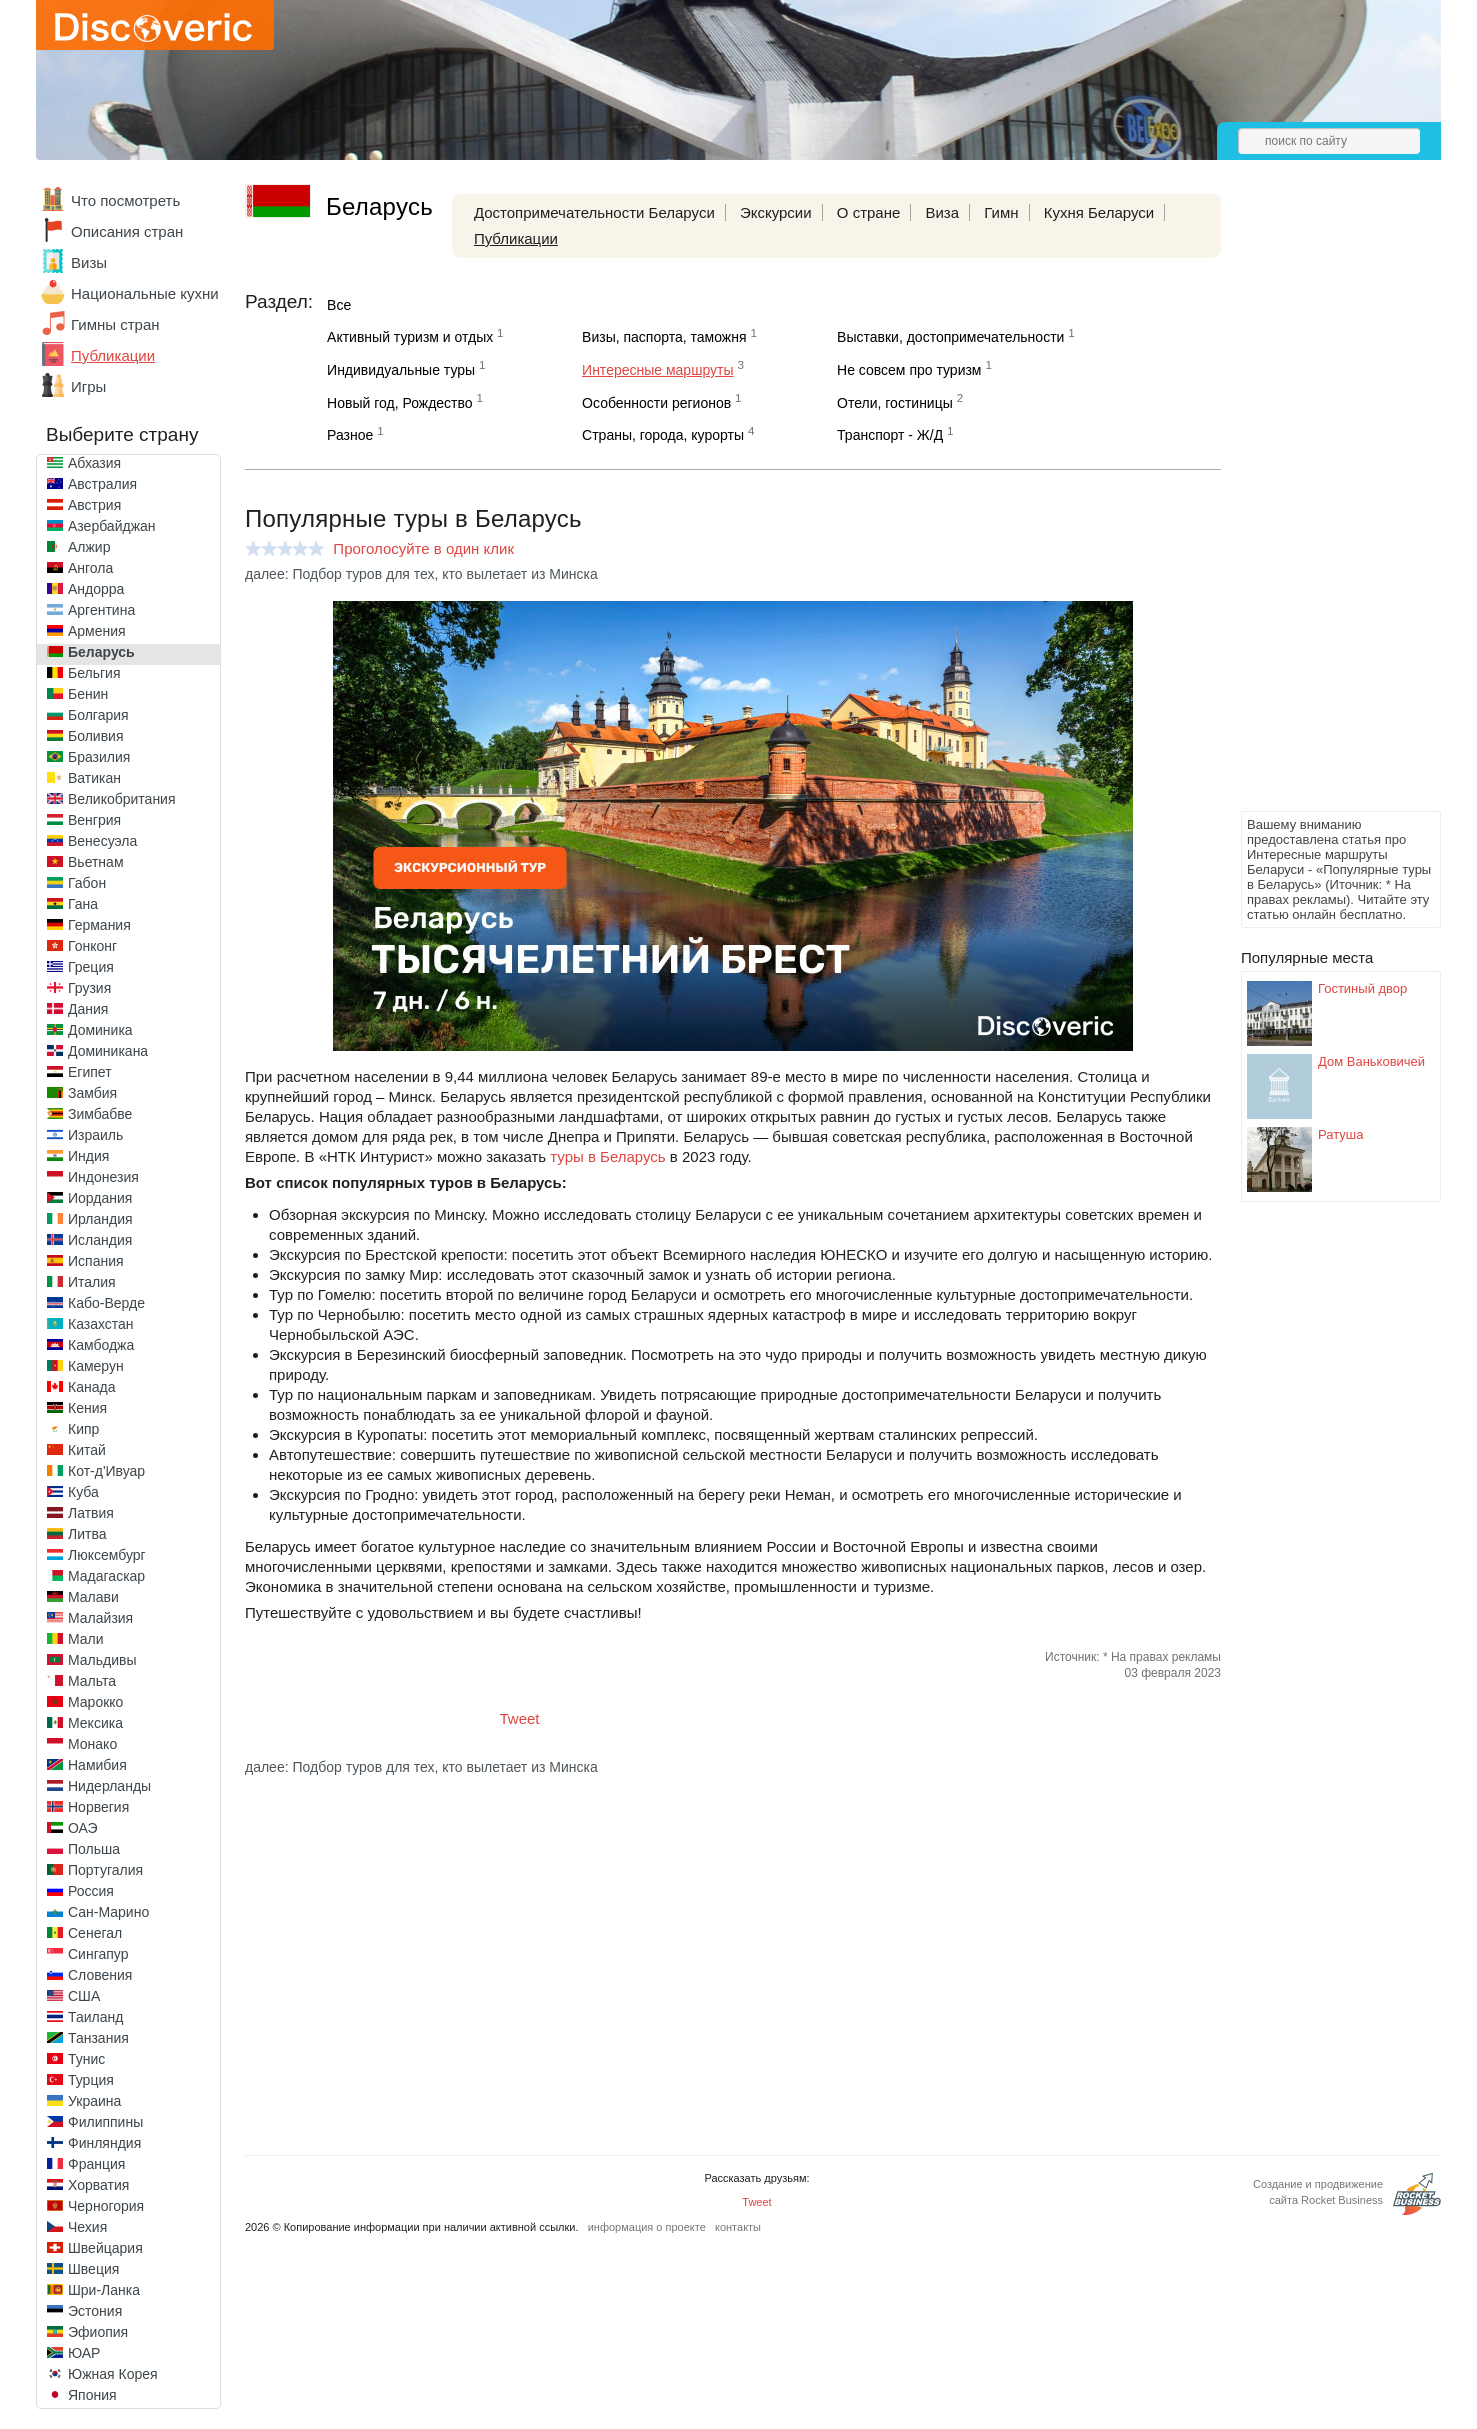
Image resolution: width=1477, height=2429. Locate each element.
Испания (96, 1261)
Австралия (102, 484)
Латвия (91, 1513)
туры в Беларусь (607, 1156)
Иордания (100, 1198)
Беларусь (101, 652)
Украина (94, 2101)
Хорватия (98, 2185)
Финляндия (104, 2143)
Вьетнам (96, 862)
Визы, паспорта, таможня (664, 337)
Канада (91, 1387)
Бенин (88, 694)
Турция (91, 2080)
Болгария (98, 715)
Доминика (100, 1030)
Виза (942, 212)
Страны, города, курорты (663, 435)
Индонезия (103, 1177)
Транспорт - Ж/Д (890, 435)
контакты (738, 2227)
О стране (869, 212)
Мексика (95, 1723)
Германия (99, 925)
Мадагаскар (106, 1576)
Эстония (95, 2311)
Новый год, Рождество (399, 403)
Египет (90, 1072)
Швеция (93, 2269)
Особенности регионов (656, 403)
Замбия (92, 1093)
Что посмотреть (125, 200)
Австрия (94, 505)
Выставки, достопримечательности (950, 337)
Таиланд (95, 2017)
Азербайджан (112, 526)
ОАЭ (83, 1828)
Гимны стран (115, 324)
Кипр (83, 1429)
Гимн (1001, 212)
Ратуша (1340, 1134)
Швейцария (105, 2248)
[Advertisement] (1321, 506)
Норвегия (98, 1807)
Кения (87, 1408)
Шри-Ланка (104, 2290)
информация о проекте (647, 2227)
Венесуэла (102, 841)
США (84, 1996)
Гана (83, 904)
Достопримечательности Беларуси (594, 212)
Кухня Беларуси (1099, 212)
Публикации (113, 355)
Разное (350, 435)
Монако (92, 1744)
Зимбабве (100, 1114)
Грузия (89, 988)
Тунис (86, 2059)
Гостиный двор (1362, 988)
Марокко (95, 1702)
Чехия (87, 2227)
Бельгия (94, 673)
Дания (88, 1009)
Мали (86, 1639)
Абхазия (94, 463)
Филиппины (105, 2122)
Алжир (89, 547)
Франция (96, 2164)
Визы (89, 262)
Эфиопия (98, 2332)
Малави (93, 1597)
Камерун (96, 1366)
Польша (94, 1849)
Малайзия (100, 1618)
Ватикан (94, 778)
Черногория (106, 2206)
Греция (91, 967)
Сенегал (95, 1933)
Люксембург (107, 1555)
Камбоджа (101, 1345)
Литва (87, 1534)
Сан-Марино (108, 1912)
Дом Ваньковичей (1371, 1061)
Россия (91, 1891)
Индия (88, 1156)
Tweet (520, 1718)
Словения (100, 1975)
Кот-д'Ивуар (106, 1471)
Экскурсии (776, 212)
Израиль (95, 1135)
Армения (97, 631)
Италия (92, 1282)
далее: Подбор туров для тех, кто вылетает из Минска (421, 574)
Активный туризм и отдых (410, 337)
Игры (88, 386)
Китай (87, 1450)
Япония (92, 2395)
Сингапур (98, 1954)
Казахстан (101, 1324)
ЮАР (84, 2353)
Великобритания (122, 799)
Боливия (96, 736)
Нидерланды (109, 1786)
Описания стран (127, 231)
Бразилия (99, 757)
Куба (83, 1492)
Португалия (105, 1870)
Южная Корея (113, 2374)
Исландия (100, 1240)
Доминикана (108, 1051)
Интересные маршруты (657, 370)
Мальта (92, 1681)
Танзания (98, 2038)
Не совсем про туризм (909, 370)
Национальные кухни (145, 293)
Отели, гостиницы (895, 403)
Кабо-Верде (106, 1303)
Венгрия (94, 820)
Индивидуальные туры (401, 370)
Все (339, 305)
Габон (87, 883)
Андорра (96, 589)
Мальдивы (102, 1660)
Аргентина (101, 610)
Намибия (97, 1765)
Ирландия (100, 1219)
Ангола (90, 568)
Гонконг (92, 946)
